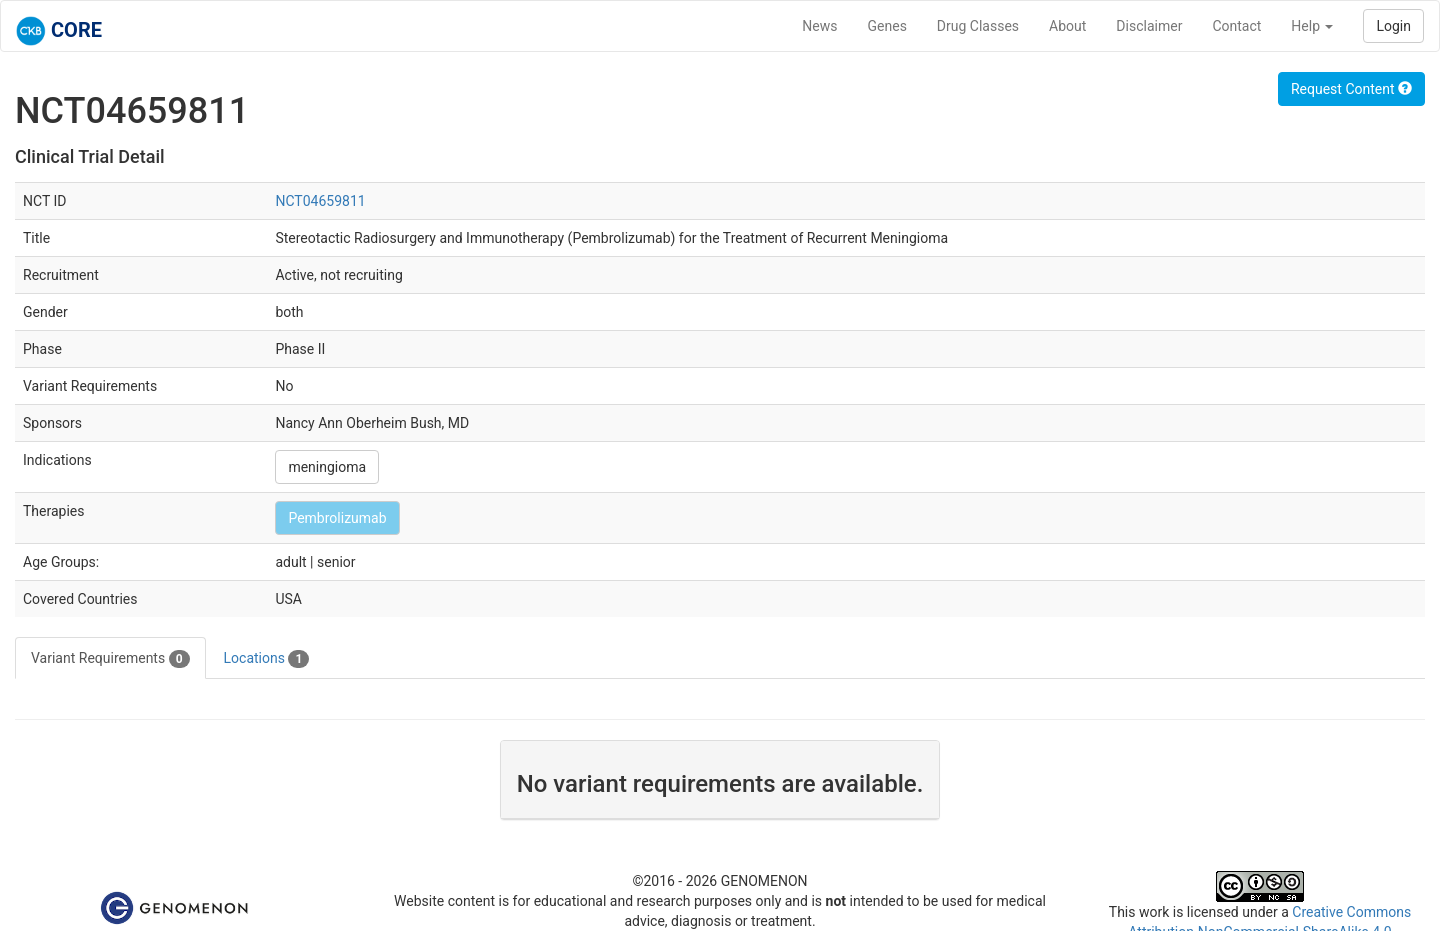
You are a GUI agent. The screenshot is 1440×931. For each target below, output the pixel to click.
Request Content (1351, 89)
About (1067, 26)
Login (1393, 26)
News (819, 26)
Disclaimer (1149, 26)
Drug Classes (978, 26)
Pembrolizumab (337, 518)
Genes (887, 26)
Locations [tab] (267, 659)
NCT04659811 (320, 201)
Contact (1236, 26)
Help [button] (1312, 26)
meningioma (327, 467)
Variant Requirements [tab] (110, 659)
